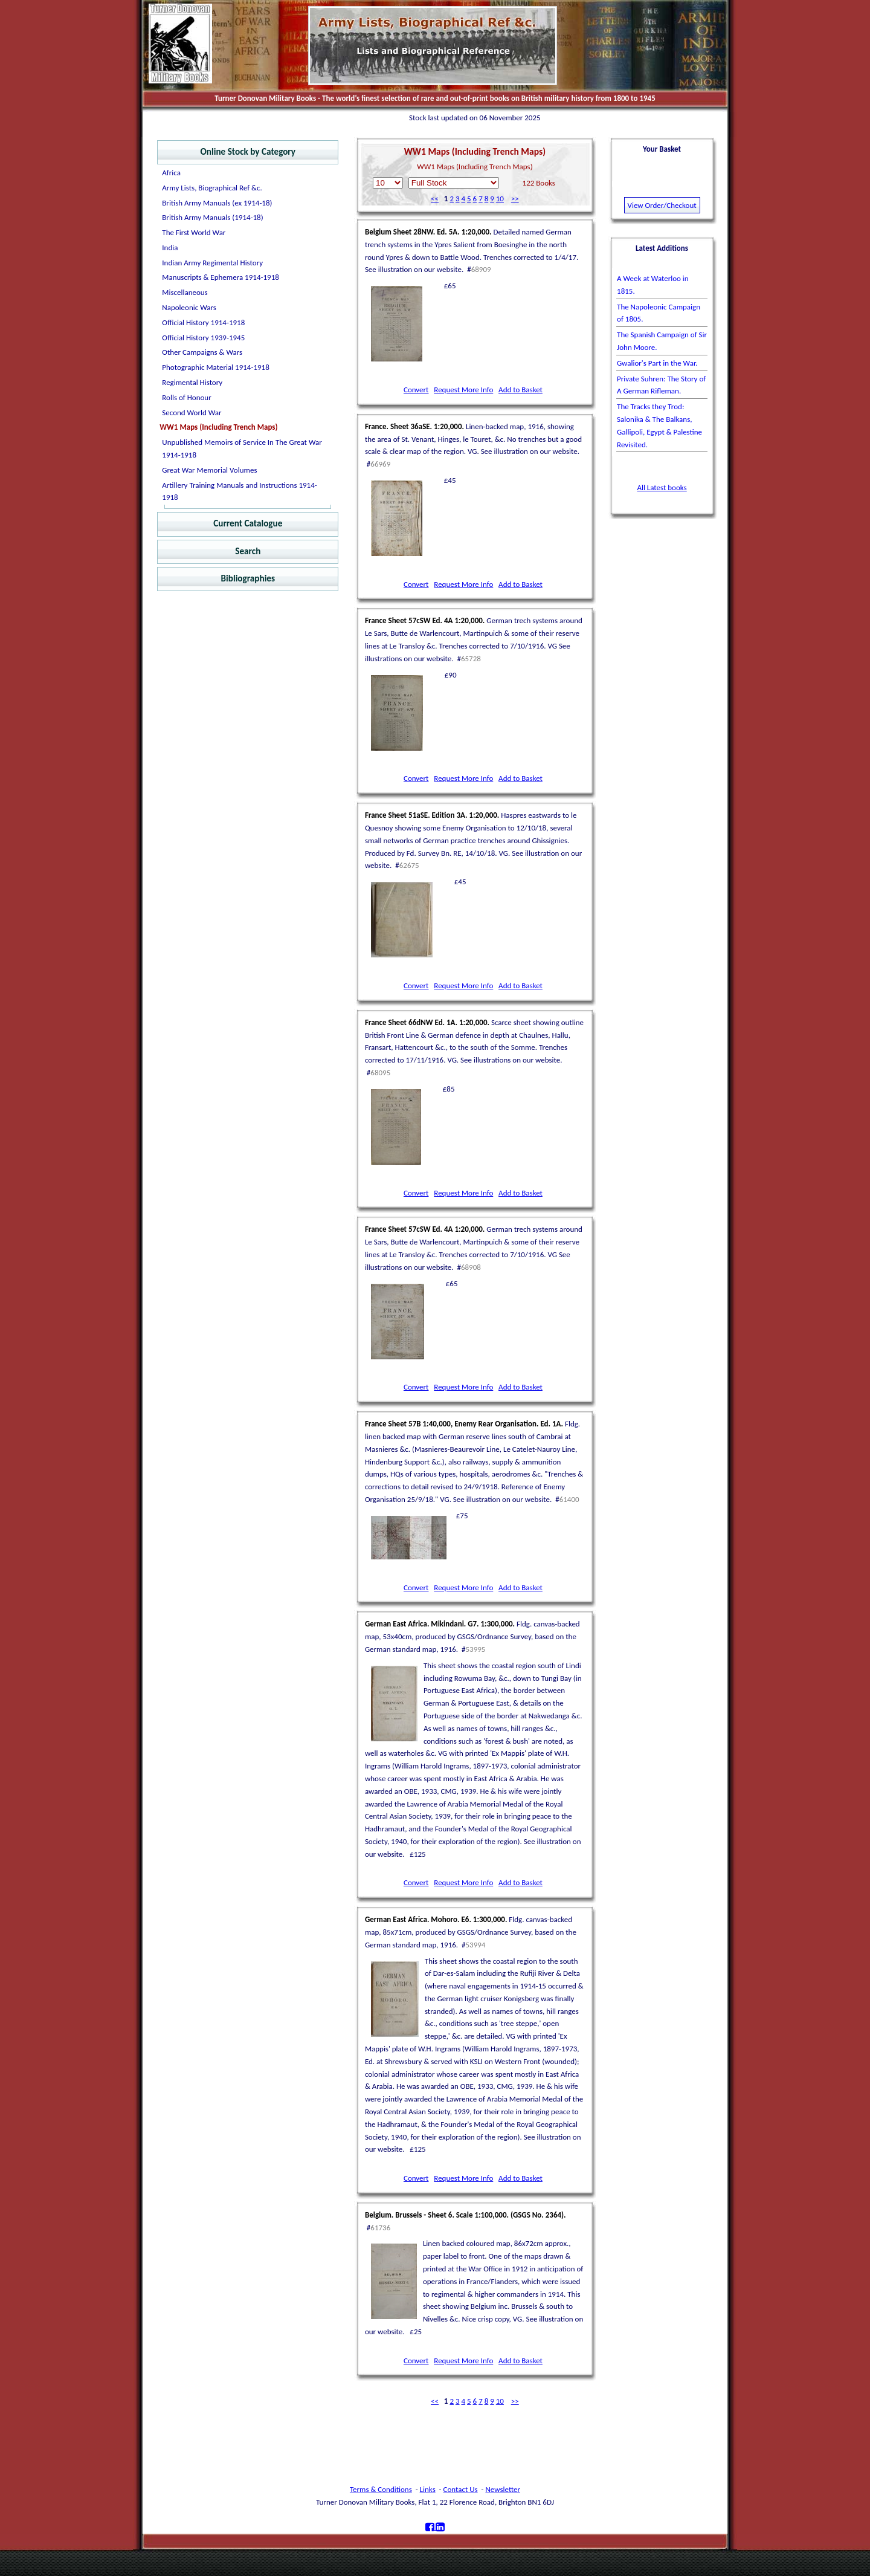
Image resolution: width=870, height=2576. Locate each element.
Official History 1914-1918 (203, 322)
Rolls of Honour (186, 397)
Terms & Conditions (381, 2489)
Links (428, 2489)
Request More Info (463, 389)
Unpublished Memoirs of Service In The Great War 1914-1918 (241, 448)
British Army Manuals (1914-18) (212, 217)
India (170, 247)
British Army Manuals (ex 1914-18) (217, 202)
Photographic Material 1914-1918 (215, 367)
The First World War (193, 232)
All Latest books (661, 487)
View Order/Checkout (662, 205)
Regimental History (192, 382)
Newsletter (502, 2489)
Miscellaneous (184, 292)
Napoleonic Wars (189, 307)
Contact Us (460, 2489)
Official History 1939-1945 (203, 337)
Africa (171, 172)
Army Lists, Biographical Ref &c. (212, 187)
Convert (416, 389)
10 (500, 198)
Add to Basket (520, 389)
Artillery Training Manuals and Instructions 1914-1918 (239, 491)
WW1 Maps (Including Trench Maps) (218, 427)
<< (435, 198)
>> (515, 198)
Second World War (191, 412)
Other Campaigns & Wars (202, 352)
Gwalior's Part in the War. (657, 362)
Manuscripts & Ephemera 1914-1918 (220, 277)
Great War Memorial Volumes (209, 469)
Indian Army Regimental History (212, 262)
